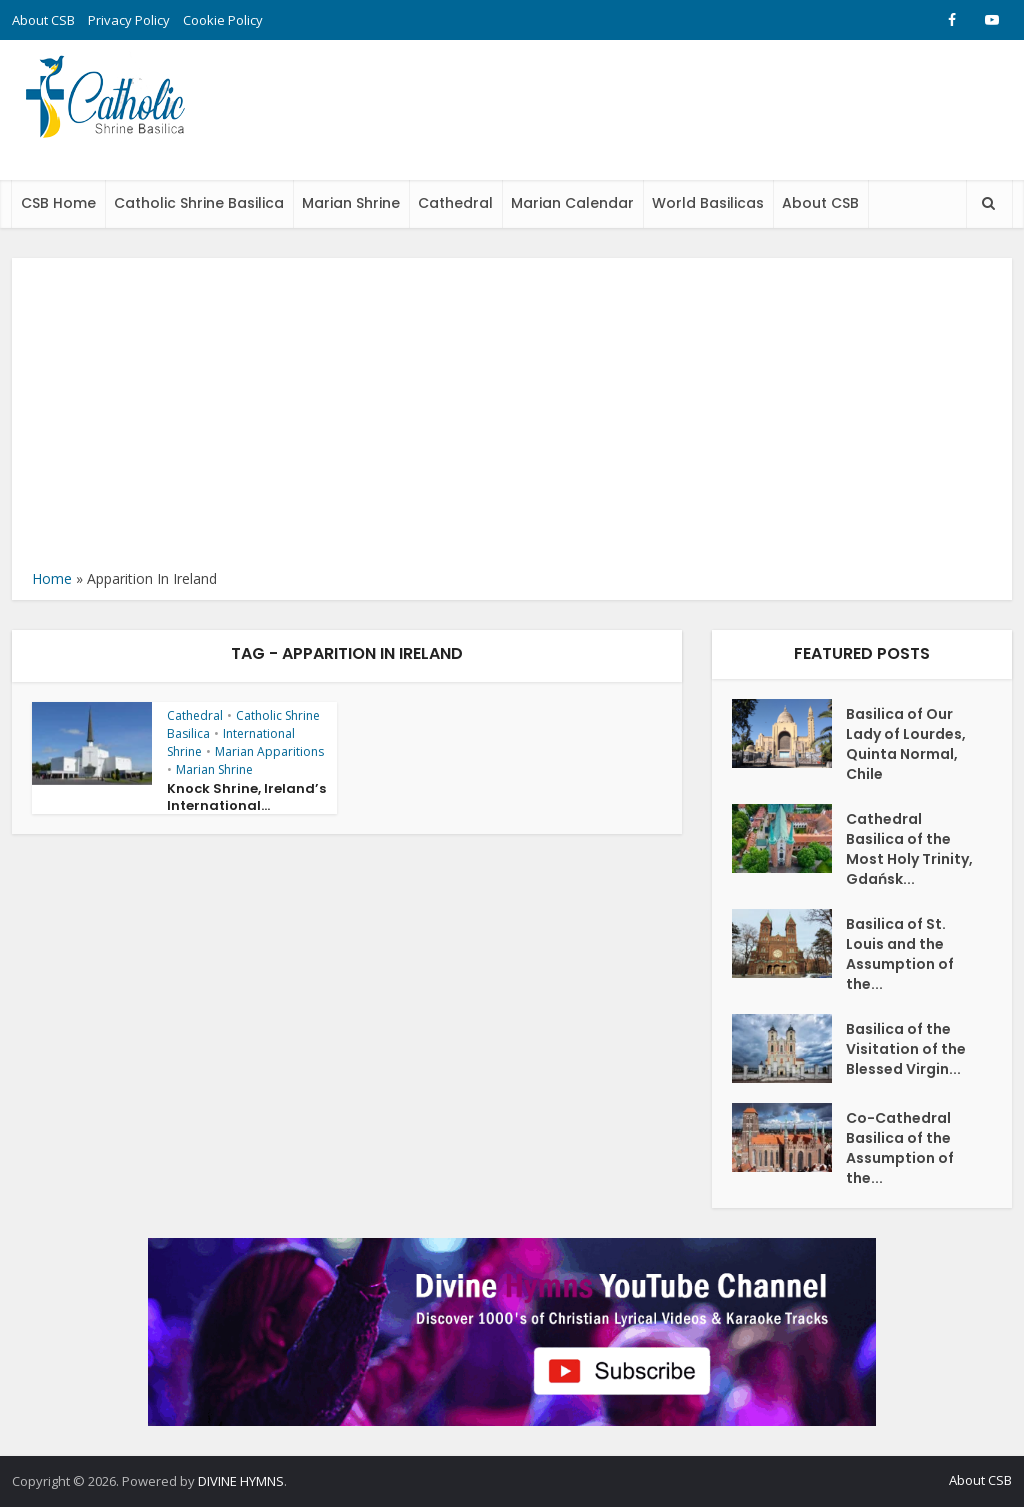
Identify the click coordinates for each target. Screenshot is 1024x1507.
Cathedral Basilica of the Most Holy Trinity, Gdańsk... (909, 849)
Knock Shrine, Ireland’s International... (246, 797)
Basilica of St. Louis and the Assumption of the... (900, 954)
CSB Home (58, 203)
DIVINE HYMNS (241, 1481)
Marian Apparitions (269, 751)
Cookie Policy (223, 20)
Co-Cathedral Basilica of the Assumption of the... (900, 1148)
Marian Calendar (572, 203)
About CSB (43, 20)
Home (52, 578)
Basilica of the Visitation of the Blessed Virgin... (906, 1049)
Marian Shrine (351, 203)
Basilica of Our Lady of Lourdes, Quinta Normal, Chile (906, 744)
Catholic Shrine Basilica (199, 203)
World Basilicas (708, 203)
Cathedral (455, 203)
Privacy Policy (129, 20)
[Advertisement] (512, 418)
